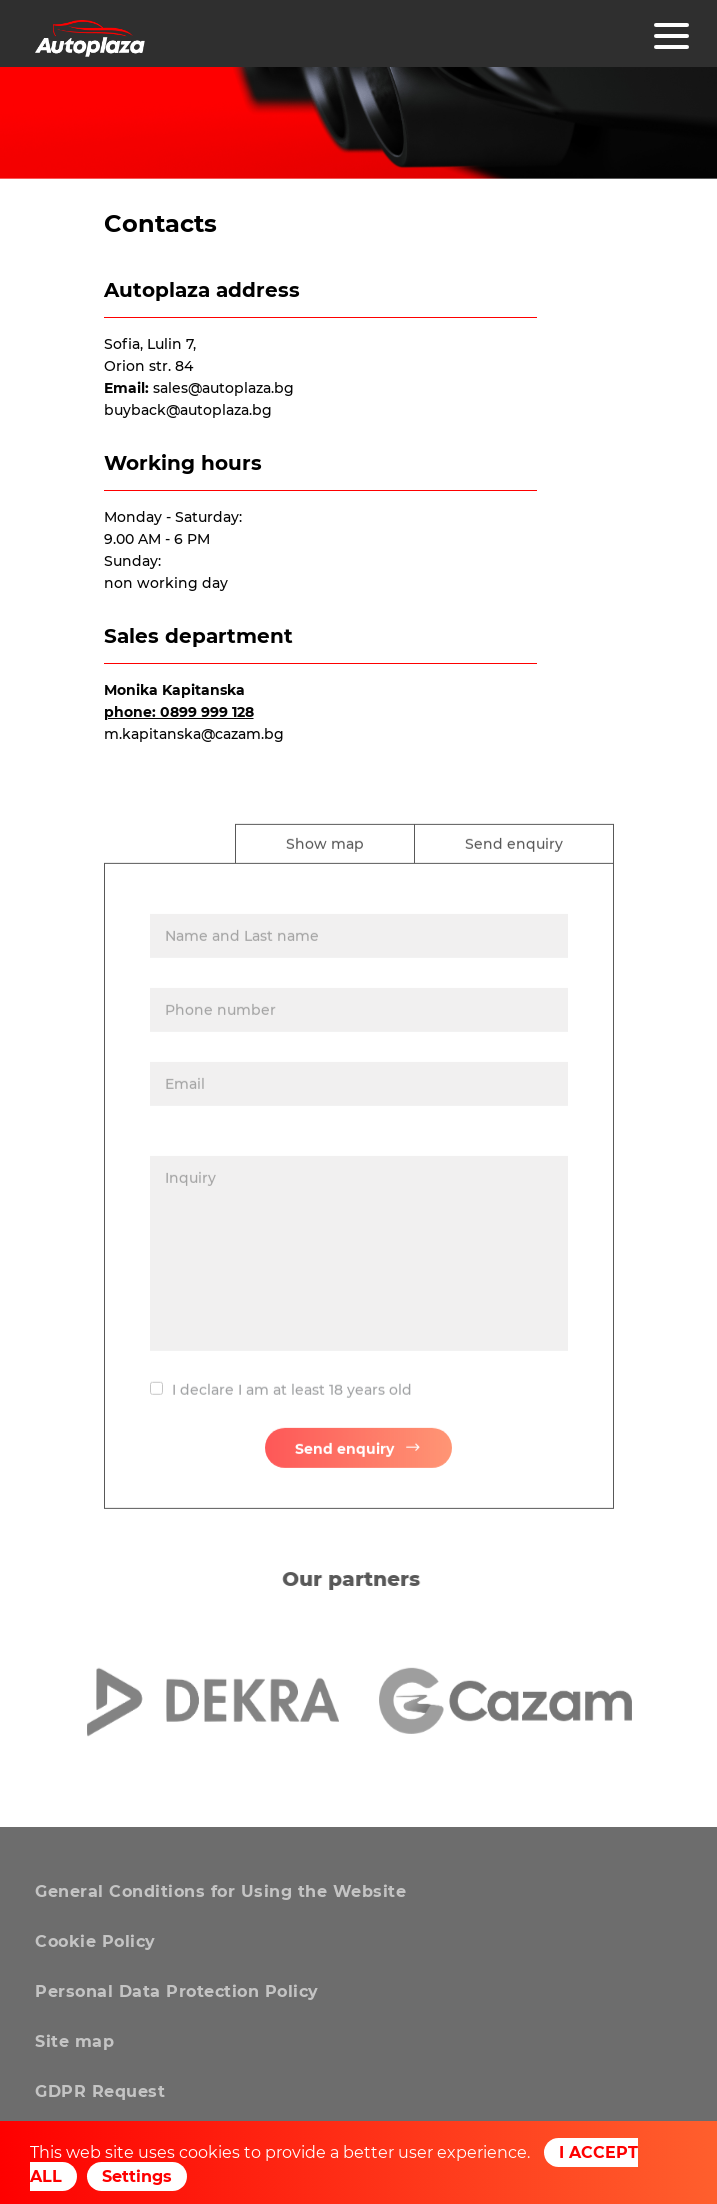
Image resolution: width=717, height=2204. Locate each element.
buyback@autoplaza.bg (188, 410)
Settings (137, 2176)
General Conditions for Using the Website (220, 1891)
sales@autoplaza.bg (223, 388)
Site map (74, 2041)
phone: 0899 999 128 (179, 712)
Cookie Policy (95, 1941)
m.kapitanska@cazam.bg (194, 734)
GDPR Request (100, 2091)
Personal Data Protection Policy (177, 1991)
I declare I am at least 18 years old (292, 1398)
